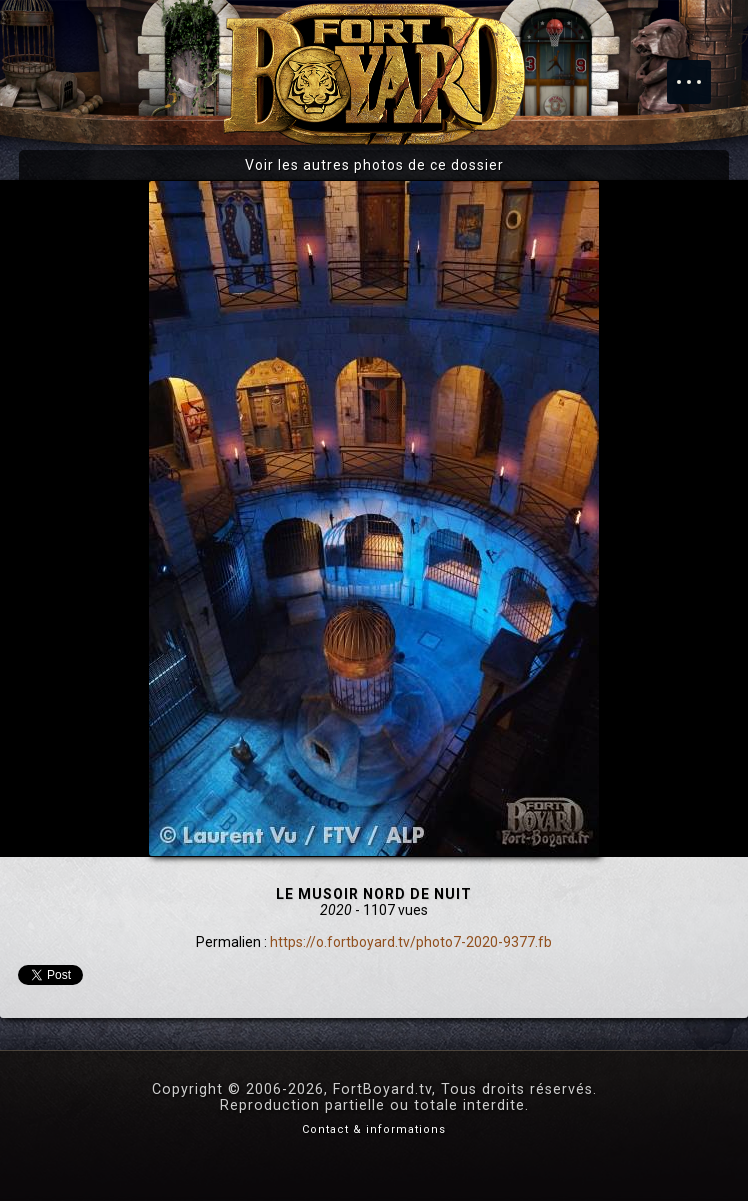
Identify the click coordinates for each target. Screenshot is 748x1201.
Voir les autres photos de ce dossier (374, 165)
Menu (699, 72)
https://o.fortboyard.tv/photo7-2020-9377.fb (411, 942)
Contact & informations (374, 1129)
